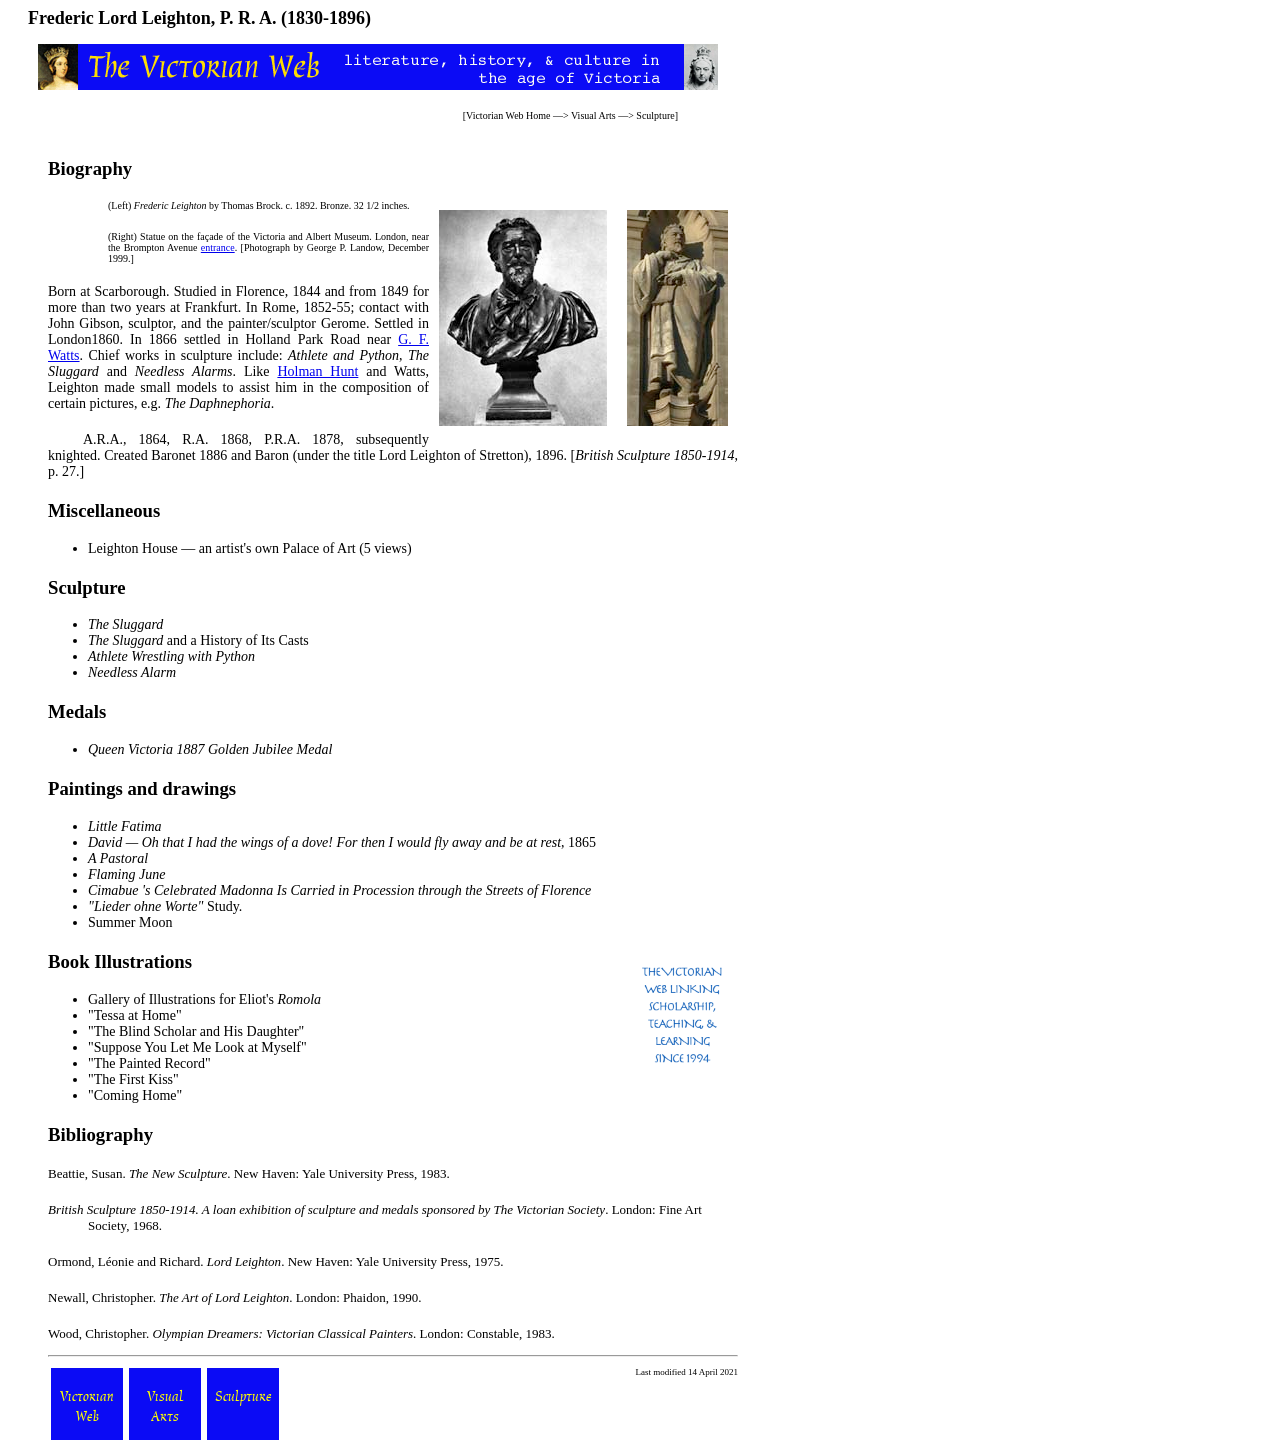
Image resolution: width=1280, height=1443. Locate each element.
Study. (165, 906)
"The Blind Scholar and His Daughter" (196, 1031)
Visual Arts (593, 115)
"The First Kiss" (133, 1079)
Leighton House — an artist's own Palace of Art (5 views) (250, 548)
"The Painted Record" (149, 1063)
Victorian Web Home (508, 115)
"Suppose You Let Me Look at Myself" (197, 1047)
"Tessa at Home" (135, 1015)
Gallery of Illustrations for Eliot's (204, 999)
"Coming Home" (135, 1095)
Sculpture (655, 115)
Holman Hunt (317, 371)
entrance (218, 247)
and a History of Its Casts (198, 640)
